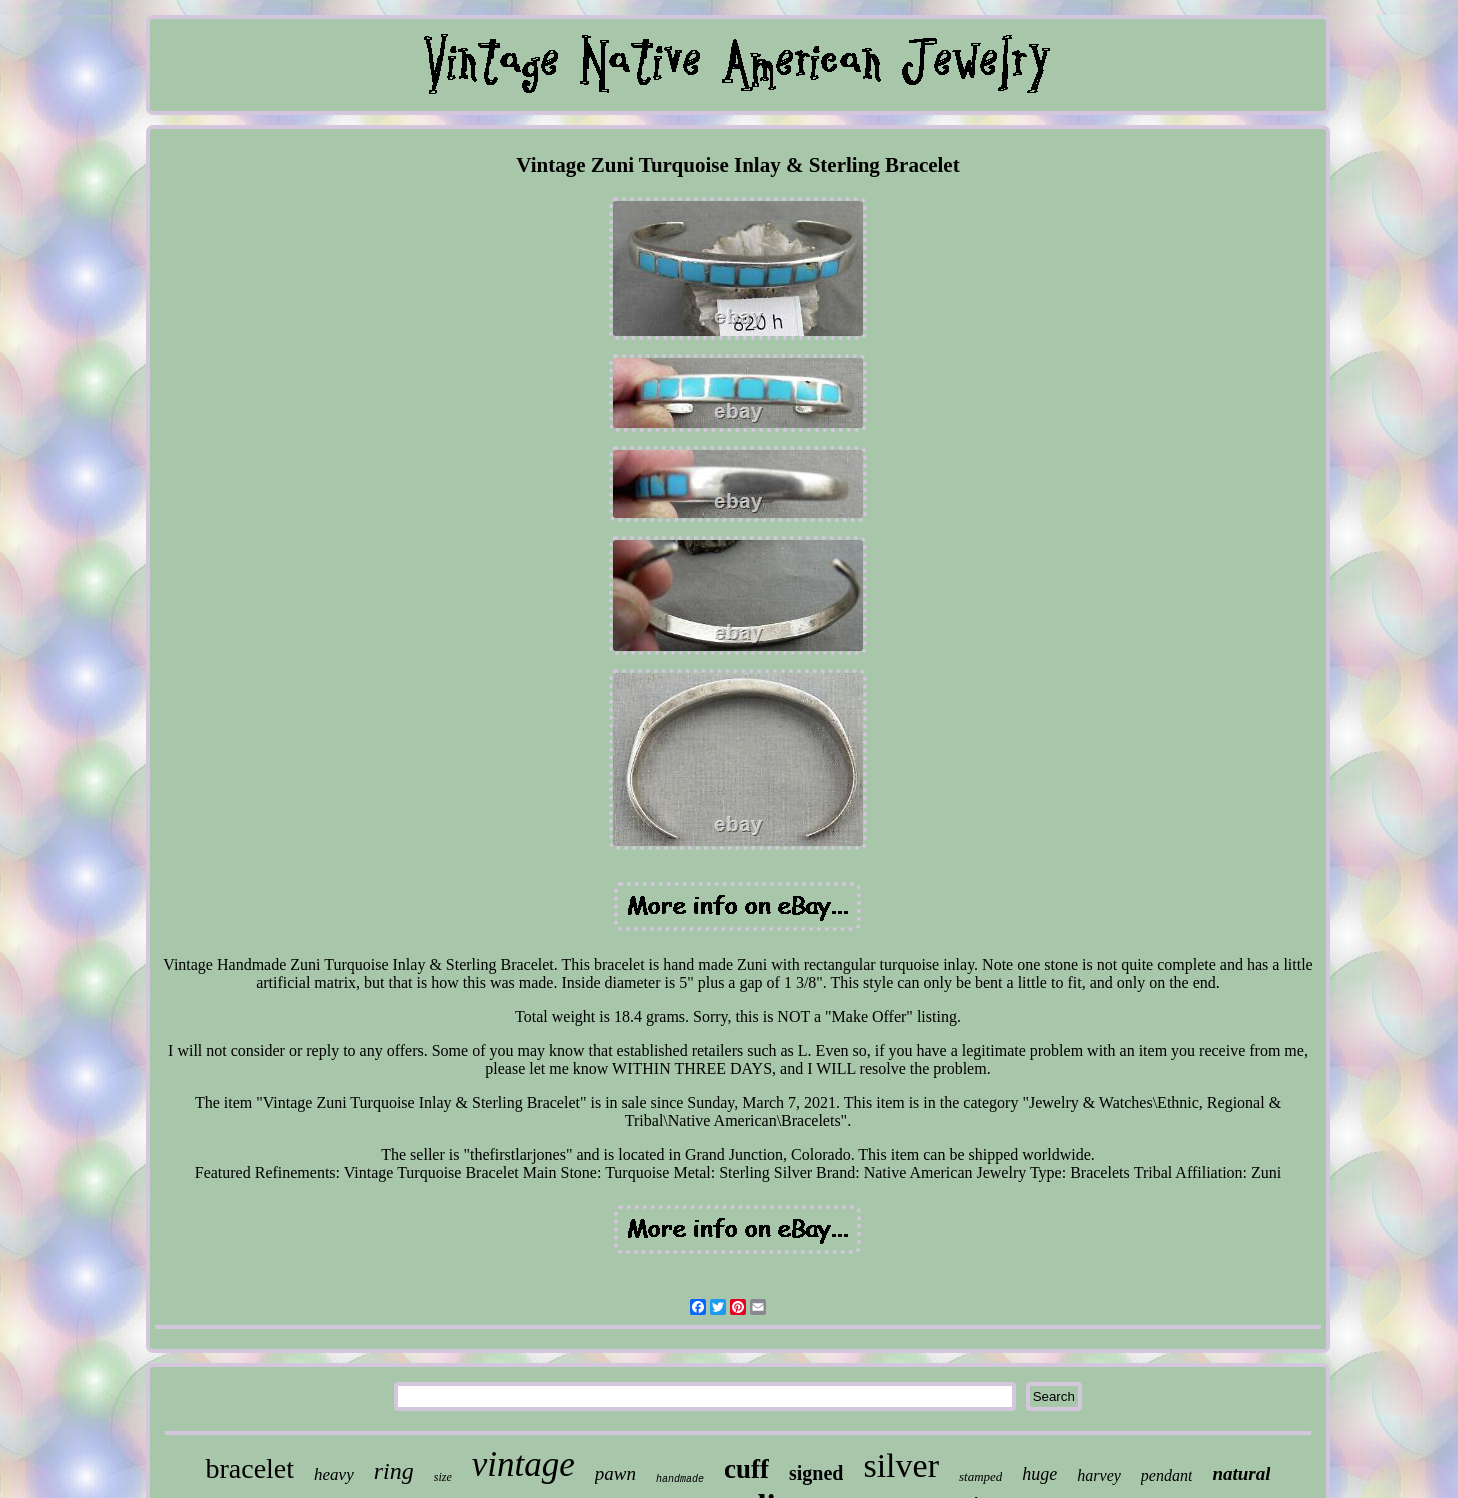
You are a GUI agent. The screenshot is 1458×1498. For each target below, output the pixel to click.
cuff (746, 1469)
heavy (334, 1474)
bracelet (249, 1468)
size (443, 1477)
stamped (980, 1476)
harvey (1099, 1475)
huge (1039, 1474)
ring (394, 1471)
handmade (680, 1479)
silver (901, 1465)
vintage (523, 1464)
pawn (615, 1473)
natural (1241, 1473)
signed (816, 1473)
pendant (1167, 1475)
